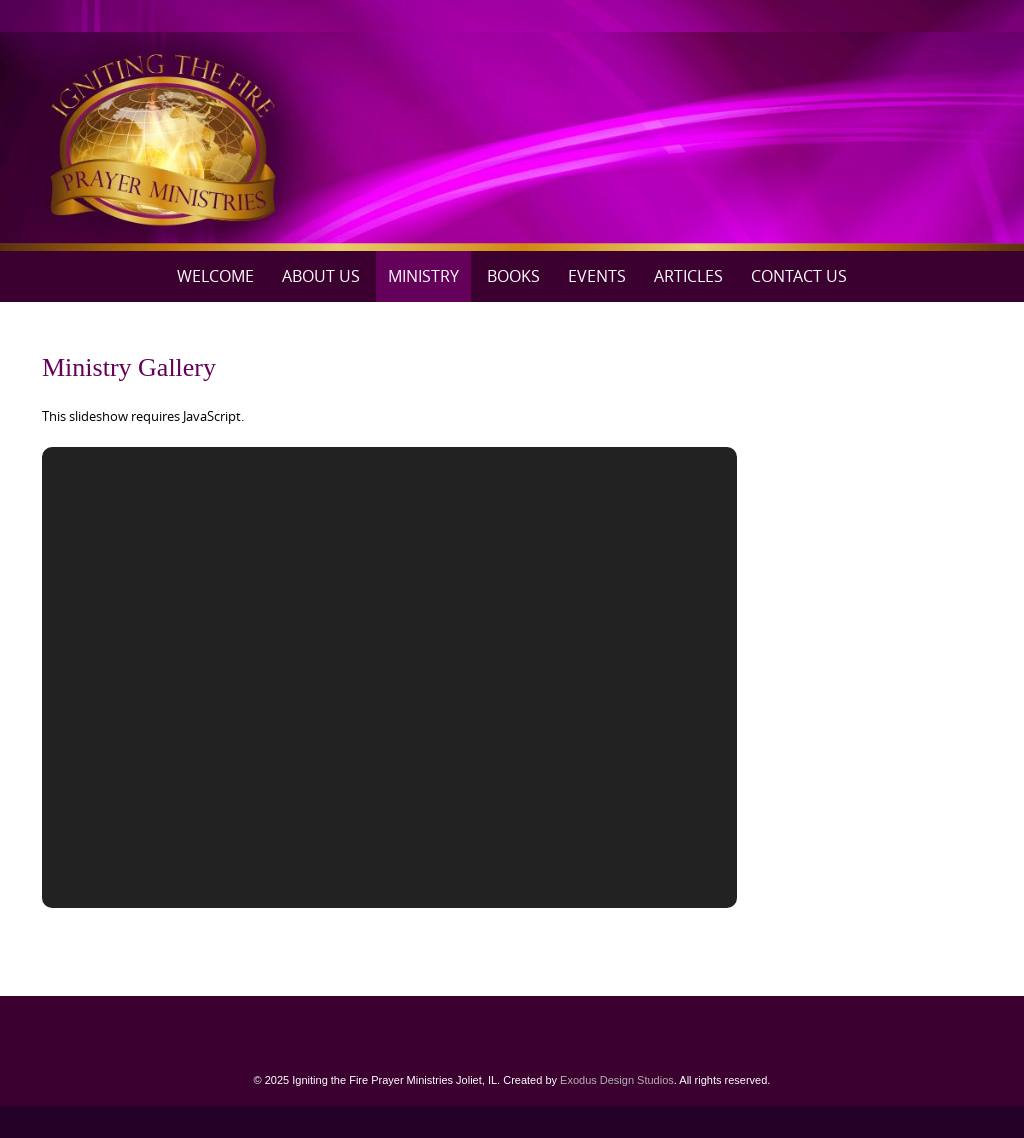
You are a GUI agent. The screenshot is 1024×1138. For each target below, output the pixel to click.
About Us (321, 276)
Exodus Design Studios (617, 1080)
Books (513, 276)
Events (597, 276)
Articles (688, 276)
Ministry (423, 276)
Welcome (215, 276)
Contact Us (799, 276)
